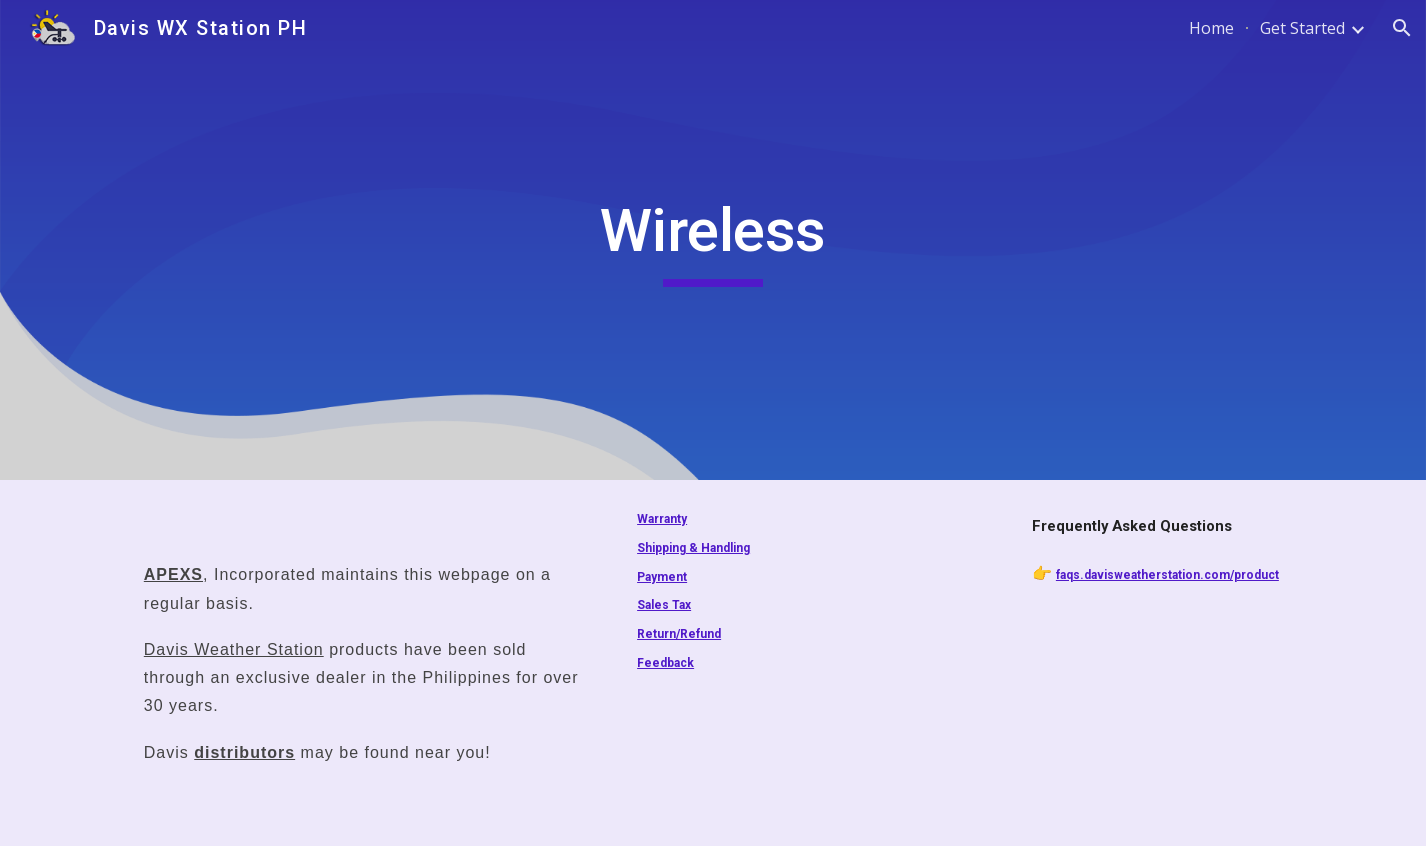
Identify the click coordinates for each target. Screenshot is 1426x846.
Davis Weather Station (234, 649)
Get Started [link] (1302, 28)
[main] (713, 240)
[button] (1402, 28)
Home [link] (1211, 28)
